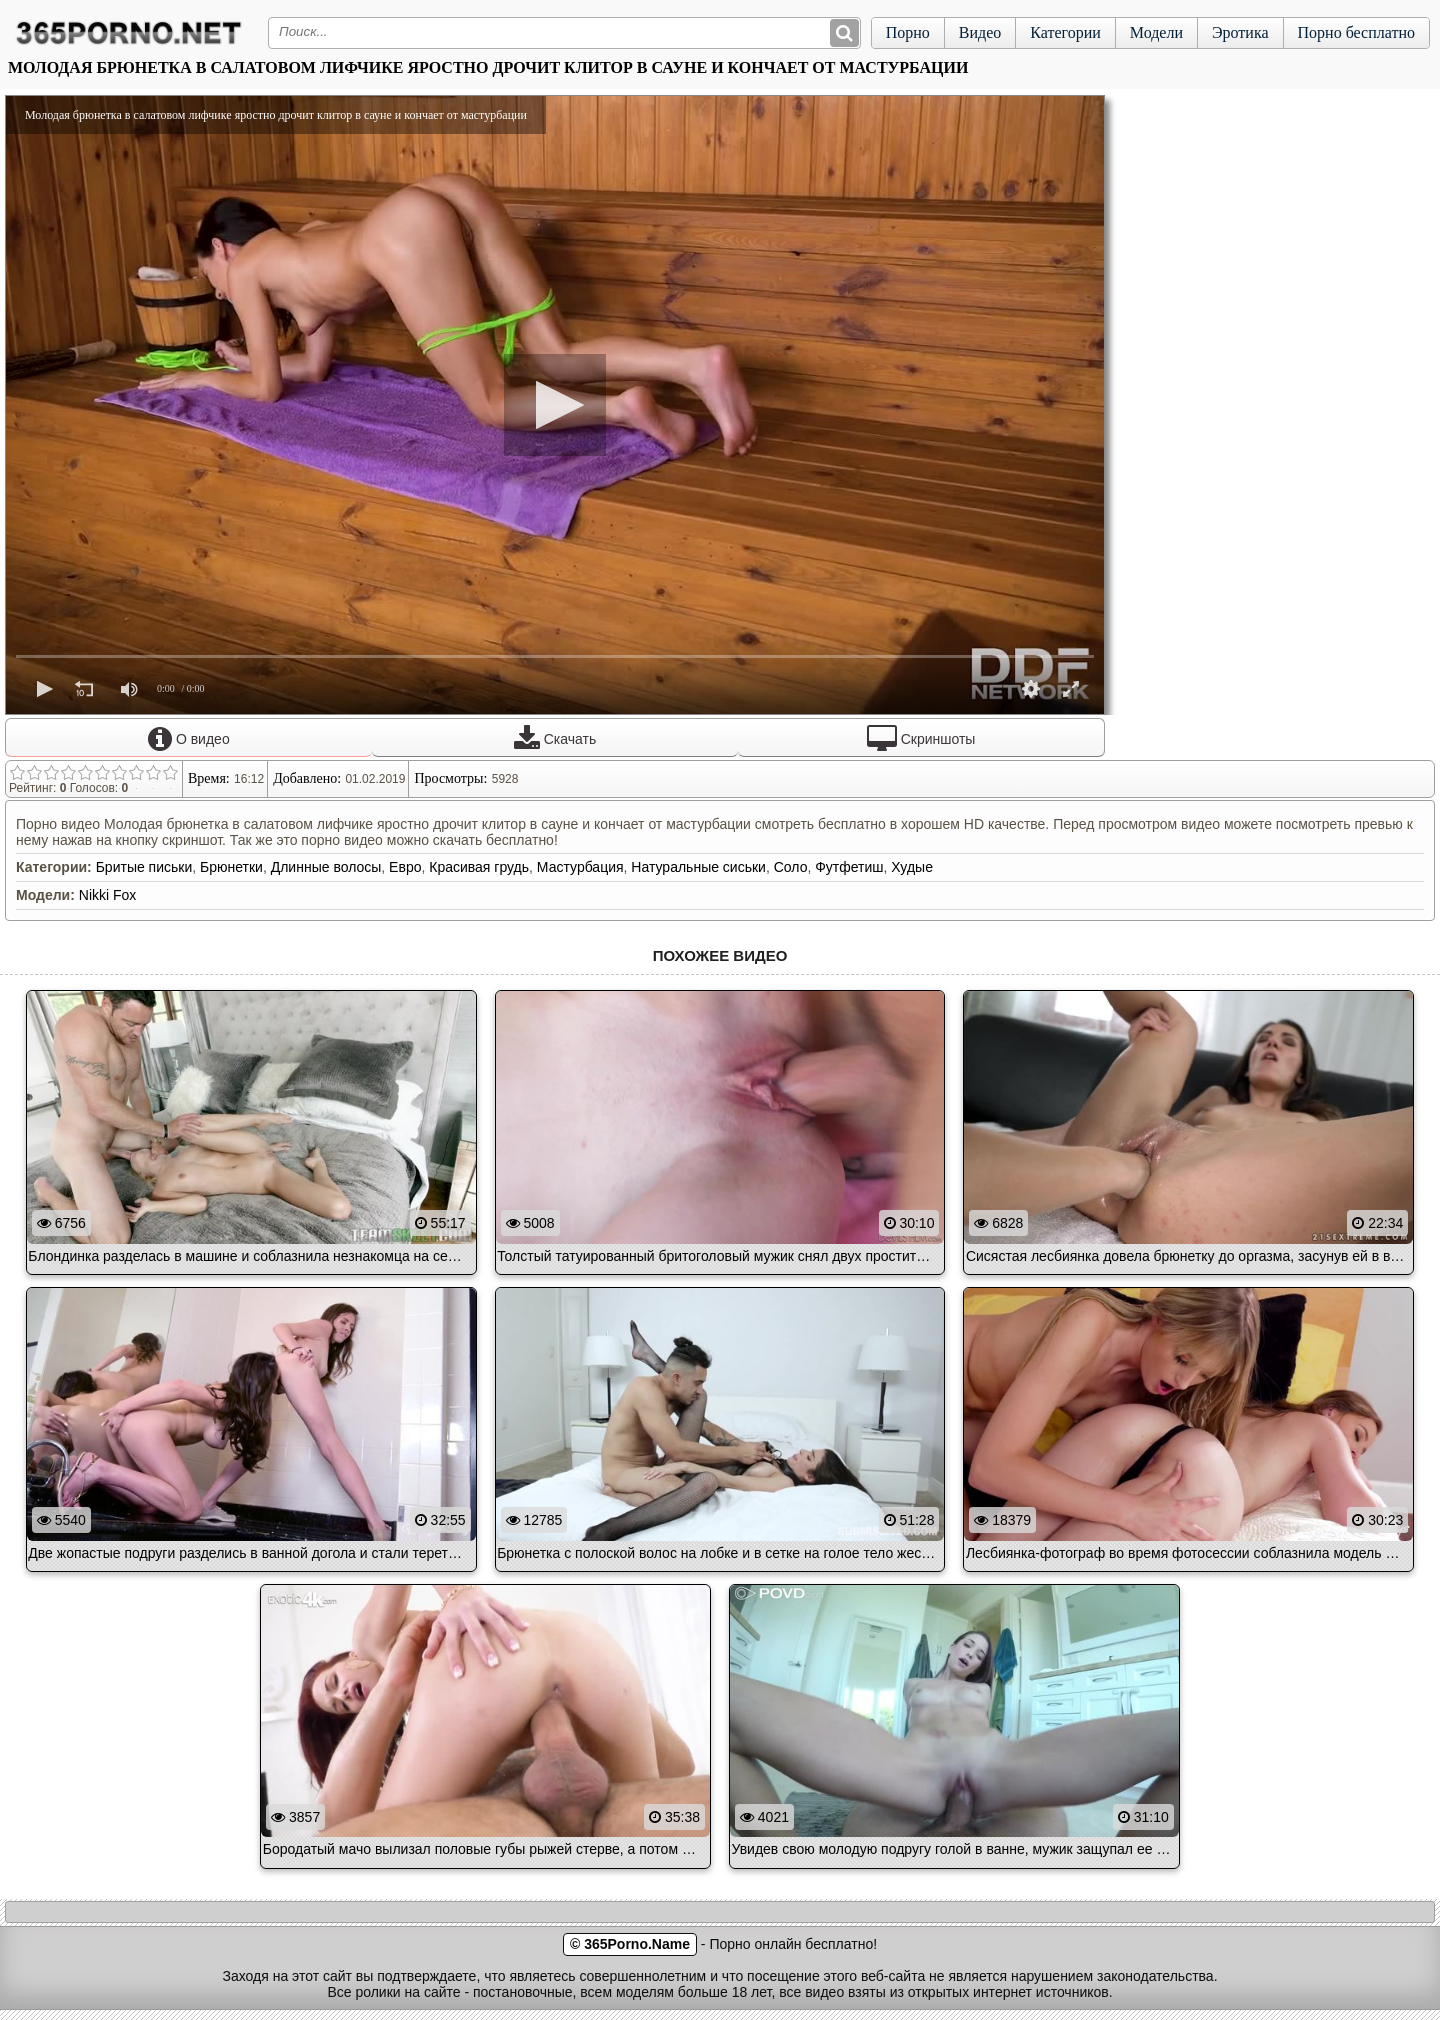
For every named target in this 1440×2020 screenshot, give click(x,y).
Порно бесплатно (1356, 32)
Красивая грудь (479, 867)
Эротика (1240, 32)
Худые (912, 867)
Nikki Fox (108, 895)
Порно (908, 32)
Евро (405, 867)
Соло (791, 867)
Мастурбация (580, 867)
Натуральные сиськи (698, 867)
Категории (1065, 32)
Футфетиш (849, 867)
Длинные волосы (326, 867)
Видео (980, 32)
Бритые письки (144, 867)
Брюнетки (231, 867)
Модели (1156, 32)
